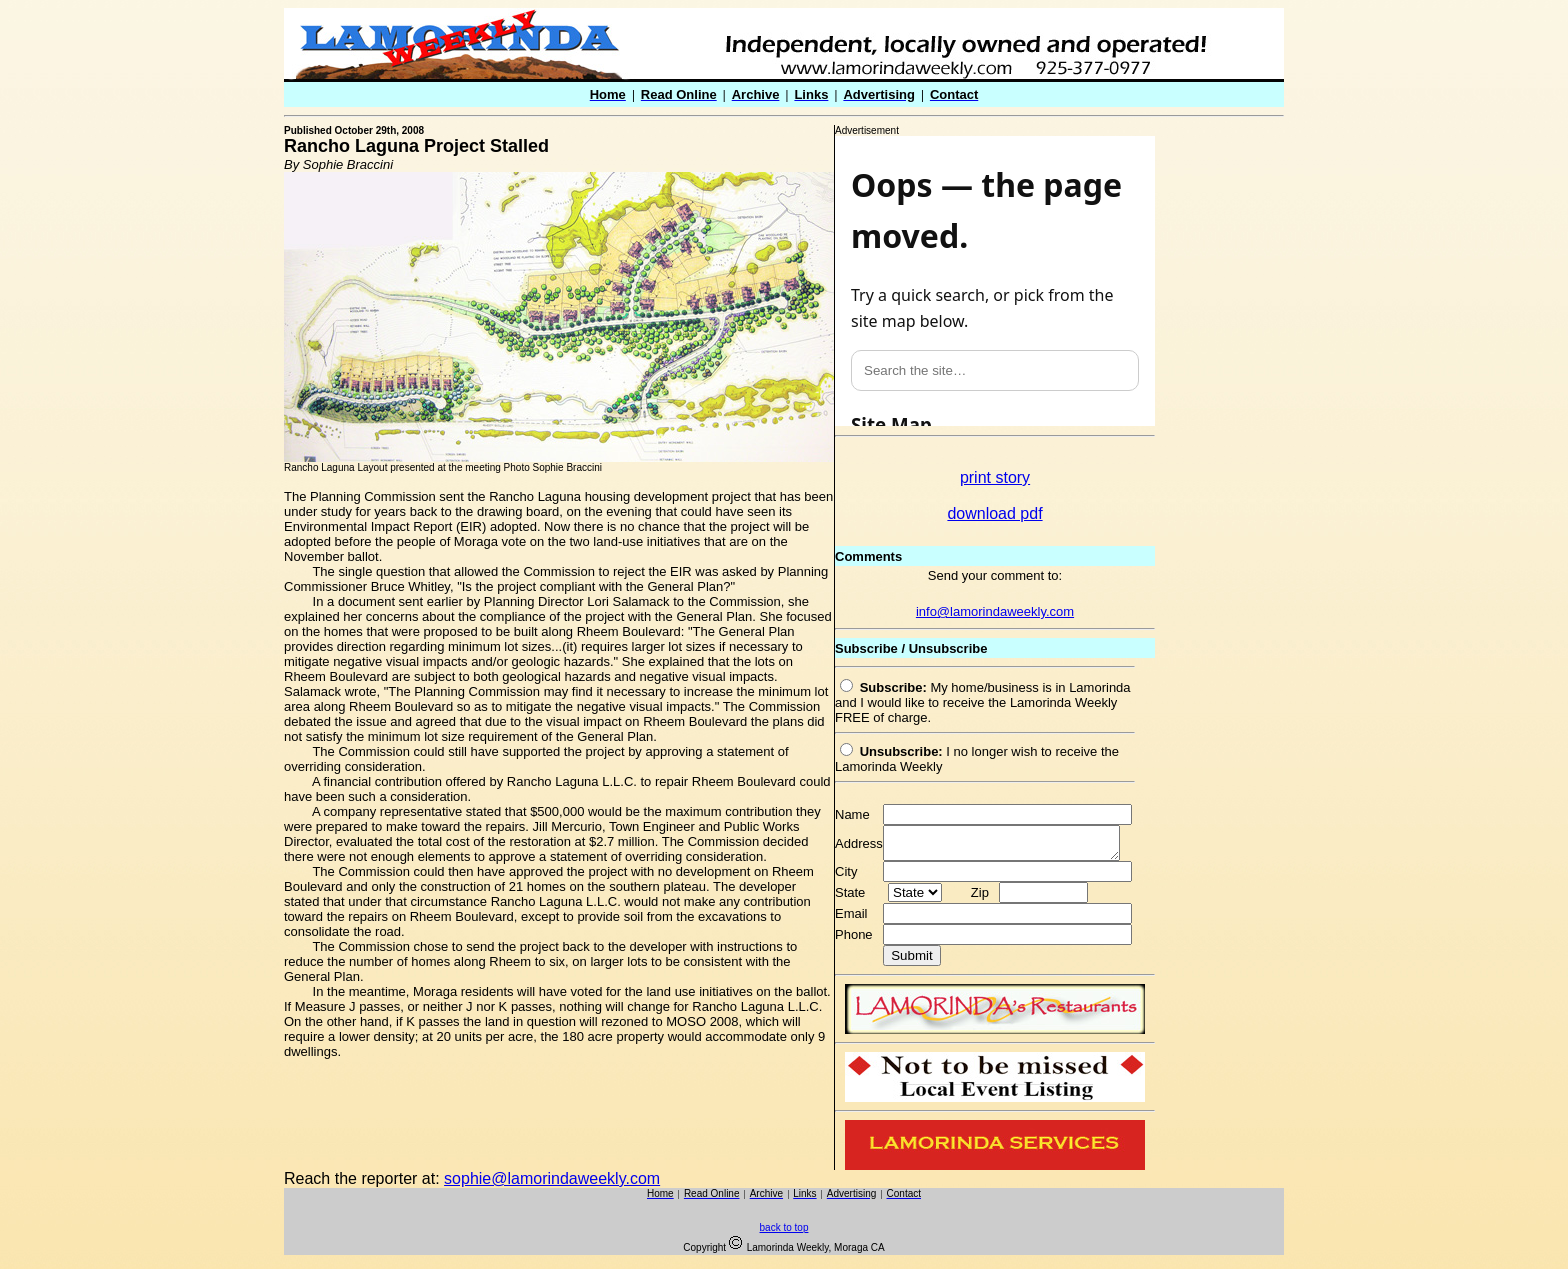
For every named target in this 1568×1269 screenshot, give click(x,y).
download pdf (994, 513)
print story (995, 477)
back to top (784, 1233)
